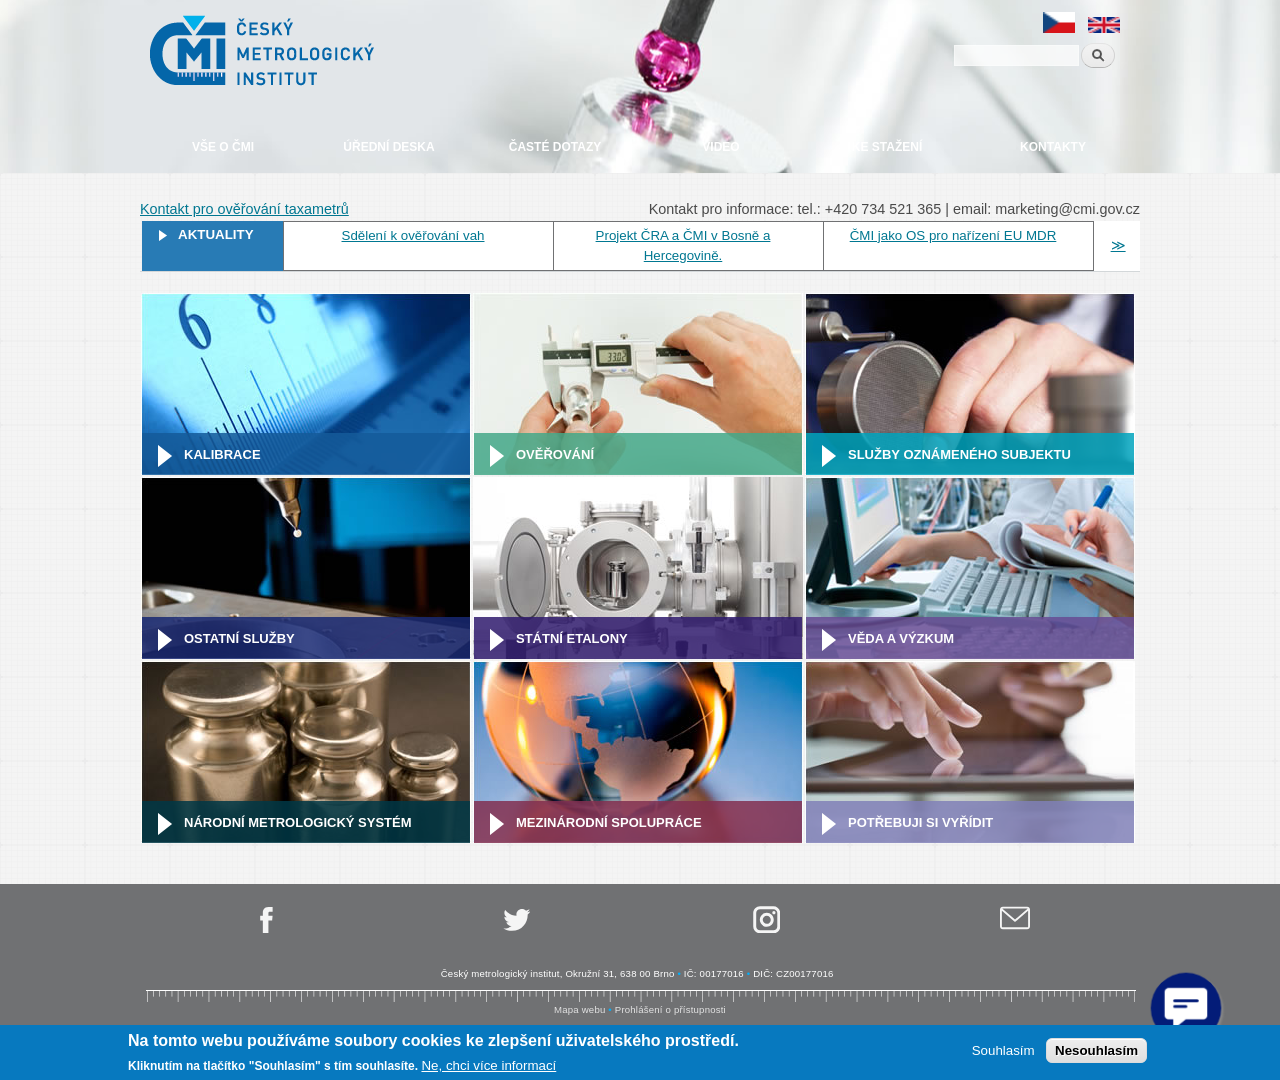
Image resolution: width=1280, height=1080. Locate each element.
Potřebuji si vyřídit (920, 822)
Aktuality (216, 234)
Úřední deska (388, 147)
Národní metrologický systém (298, 822)
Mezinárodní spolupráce (609, 822)
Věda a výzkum (901, 638)
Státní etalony (572, 638)
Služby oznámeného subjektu (959, 454)
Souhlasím (1003, 1050)
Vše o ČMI (223, 147)
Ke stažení (887, 147)
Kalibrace (222, 454)
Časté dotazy (555, 147)
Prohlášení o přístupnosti (670, 1009)
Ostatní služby (239, 638)
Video (720, 147)
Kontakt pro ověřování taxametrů (244, 209)
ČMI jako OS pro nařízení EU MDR (953, 235)
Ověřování (555, 454)
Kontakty (1053, 147)
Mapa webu (579, 1009)
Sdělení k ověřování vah (413, 235)
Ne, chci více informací (488, 1065)
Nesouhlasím (1096, 1050)
